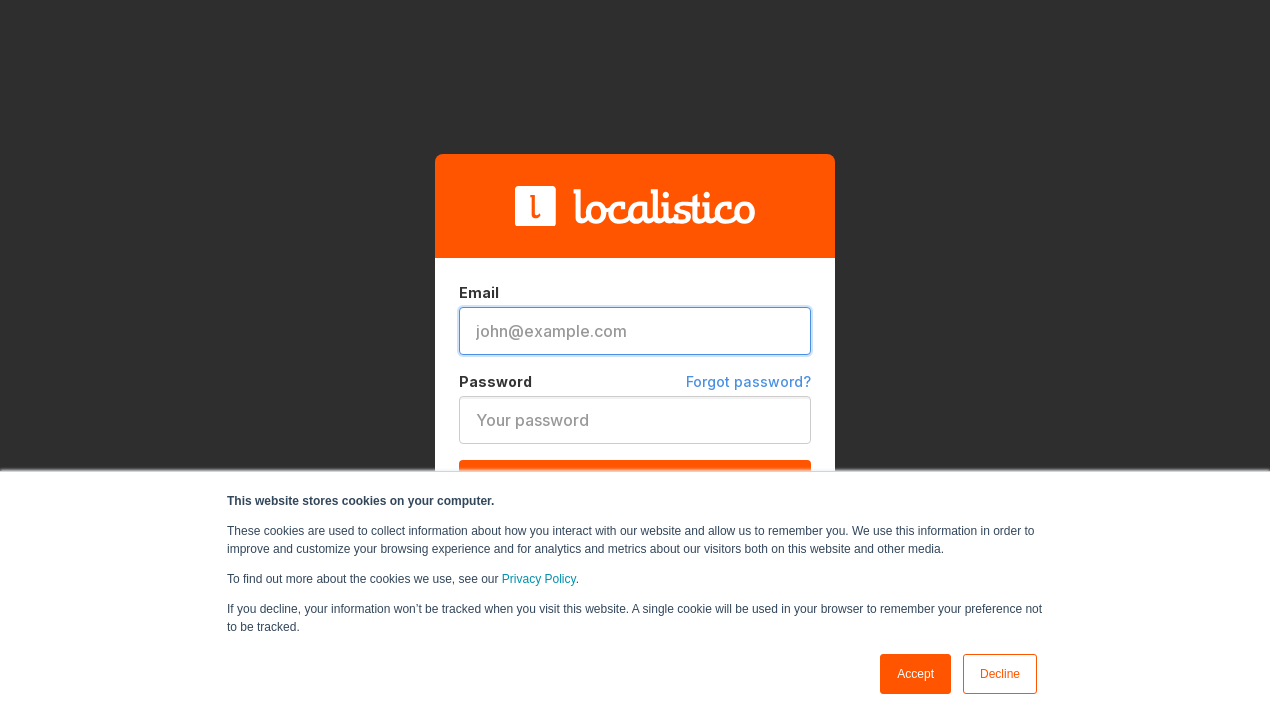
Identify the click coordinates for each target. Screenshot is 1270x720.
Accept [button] (915, 674)
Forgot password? (748, 381)
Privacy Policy (539, 579)
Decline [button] (1000, 674)
